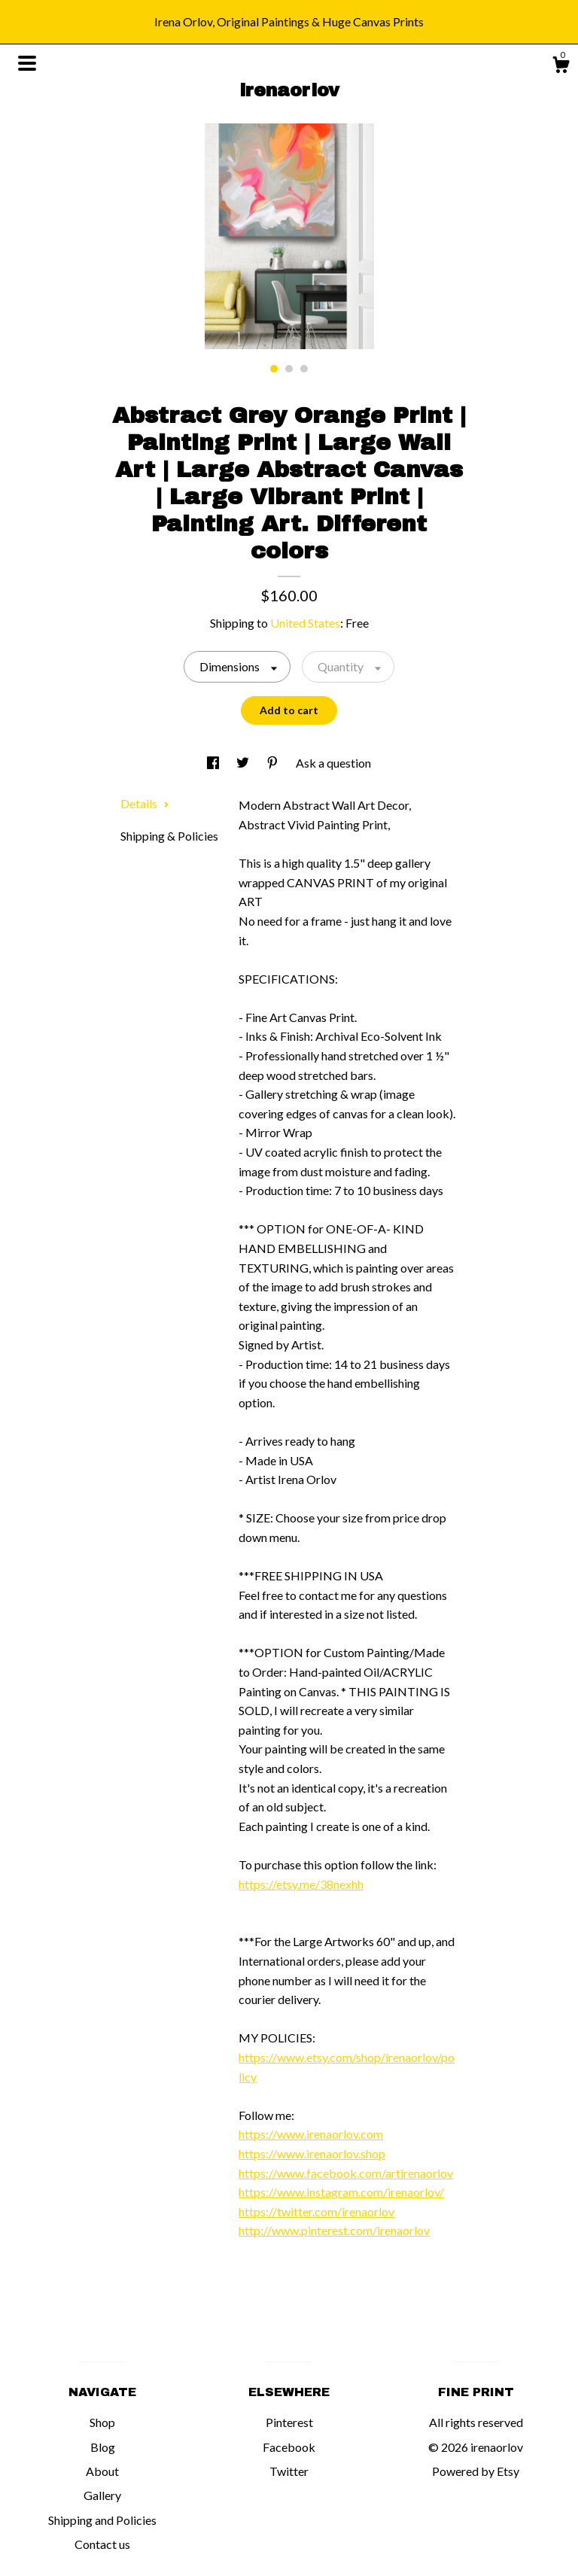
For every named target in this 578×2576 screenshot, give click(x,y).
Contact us (102, 2544)
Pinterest (289, 2422)
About (102, 2471)
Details (144, 803)
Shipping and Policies (102, 2520)
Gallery (102, 2495)
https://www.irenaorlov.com (311, 2134)
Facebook (289, 2447)
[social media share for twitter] (243, 763)
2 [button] (289, 369)
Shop (102, 2422)
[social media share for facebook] (214, 763)
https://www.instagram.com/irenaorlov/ (341, 2192)
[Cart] (560, 67)
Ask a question (333, 763)
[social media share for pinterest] (273, 763)
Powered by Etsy (475, 2471)
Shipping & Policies (169, 836)
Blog (102, 2447)
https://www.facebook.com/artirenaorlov (346, 2173)
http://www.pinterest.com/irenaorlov (334, 2230)
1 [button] (274, 369)
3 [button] (304, 369)
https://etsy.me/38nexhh (301, 1884)
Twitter (289, 2471)
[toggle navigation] (27, 63)
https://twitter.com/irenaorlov (316, 2211)
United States (305, 623)
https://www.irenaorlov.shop (312, 2153)
